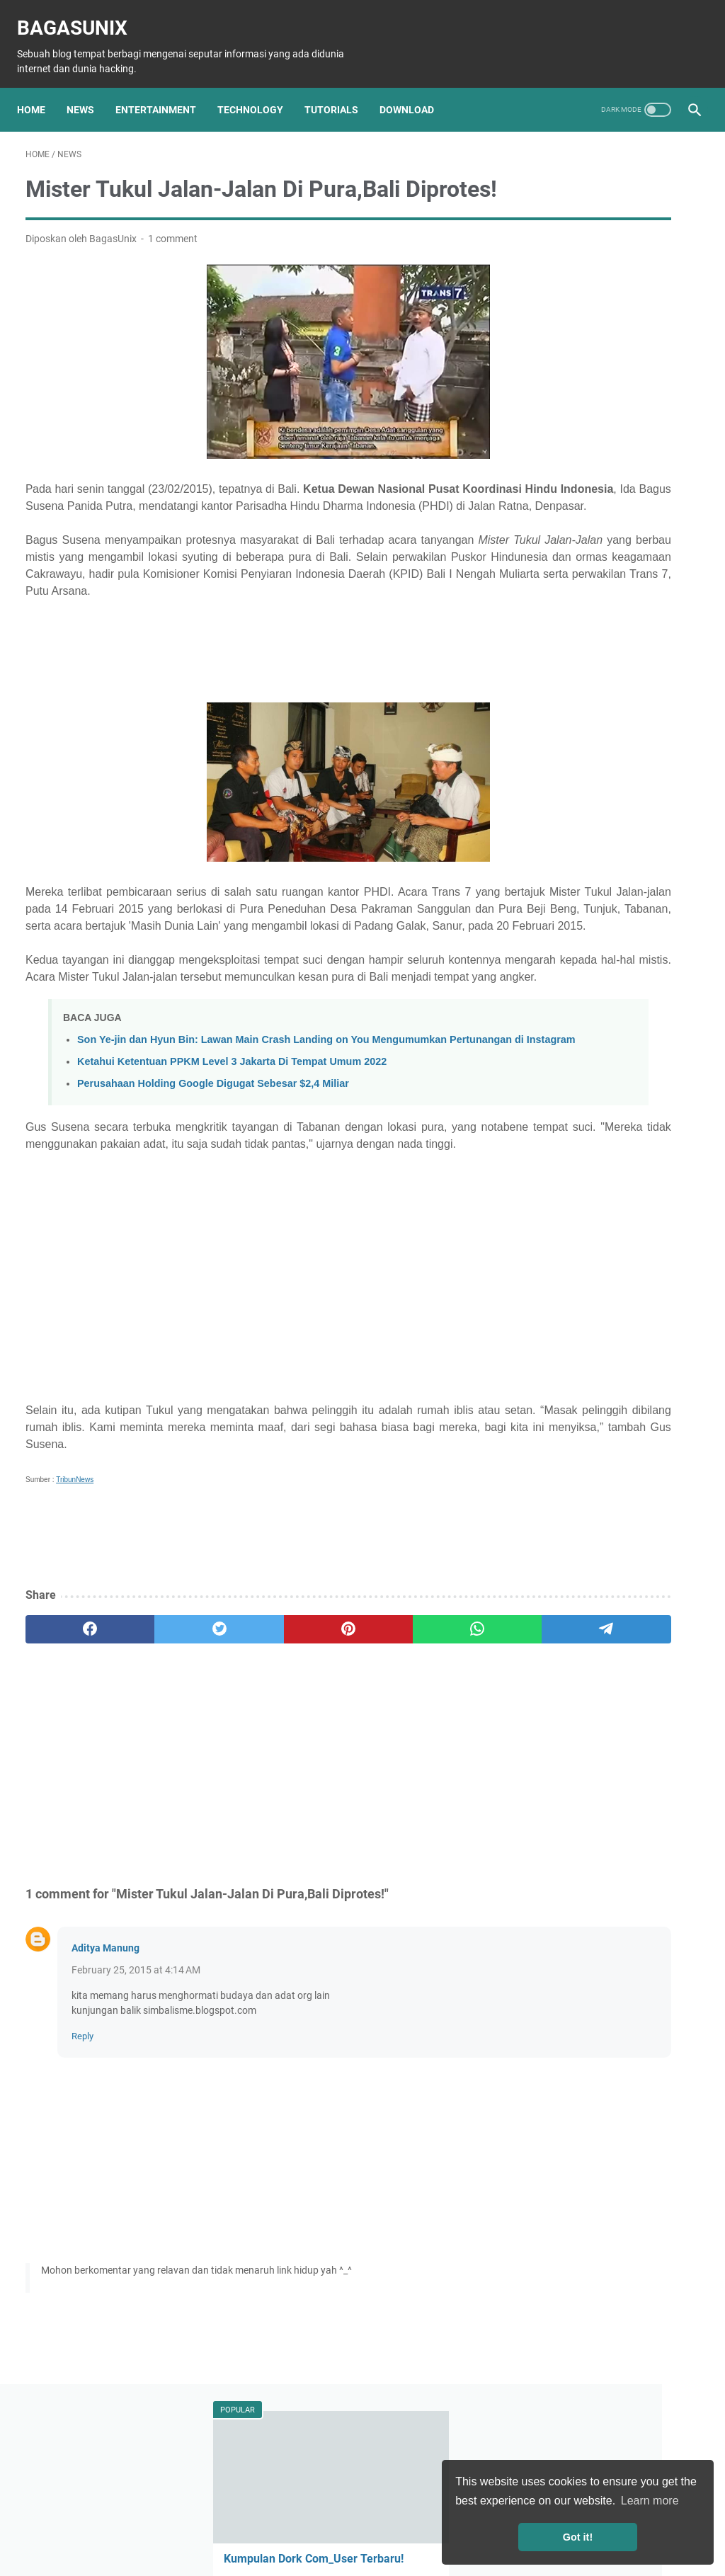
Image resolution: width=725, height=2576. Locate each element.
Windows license (645, 1004)
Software (553, 873)
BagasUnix (80, 14)
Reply (82, 2175)
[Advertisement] (250, 704)
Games (606, 873)
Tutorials (340, 88)
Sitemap (248, 2525)
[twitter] (160, 1768)
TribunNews (74, 1618)
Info (595, 847)
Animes (672, 899)
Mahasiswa (623, 925)
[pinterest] (250, 1768)
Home (39, 88)
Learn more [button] (650, 2501)
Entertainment (164, 88)
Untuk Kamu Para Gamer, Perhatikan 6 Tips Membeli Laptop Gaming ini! (605, 581)
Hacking (551, 847)
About (202, 2525)
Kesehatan (557, 925)
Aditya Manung (105, 2086)
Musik (626, 899)
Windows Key (562, 1004)
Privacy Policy (370, 2525)
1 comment (173, 260)
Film (648, 873)
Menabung (653, 978)
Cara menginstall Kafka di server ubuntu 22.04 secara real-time (607, 683)
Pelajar (548, 951)
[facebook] (70, 1768)
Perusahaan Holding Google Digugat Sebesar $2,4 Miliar (213, 1205)
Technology (259, 88)
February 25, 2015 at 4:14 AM (136, 2108)
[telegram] (430, 1768)
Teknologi (596, 820)
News (89, 88)
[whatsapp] (340, 1768)
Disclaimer (303, 2525)
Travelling (601, 951)
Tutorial (650, 820)
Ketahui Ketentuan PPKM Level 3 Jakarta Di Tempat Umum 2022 (232, 1183)
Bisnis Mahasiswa (572, 978)
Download (415, 88)
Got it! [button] (578, 2537)
